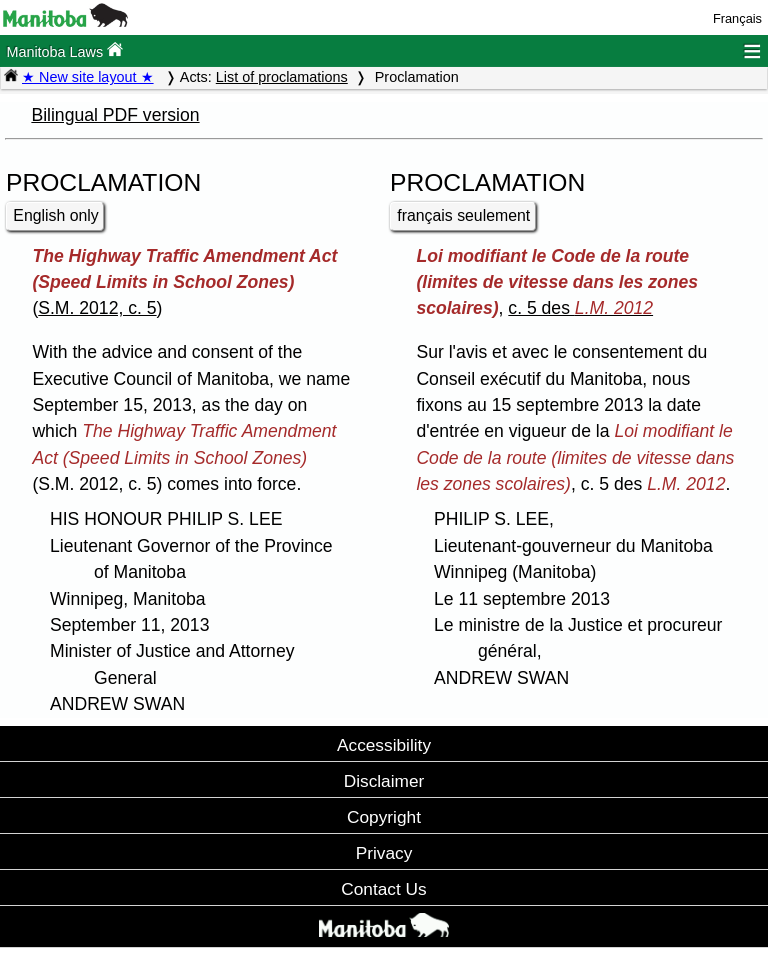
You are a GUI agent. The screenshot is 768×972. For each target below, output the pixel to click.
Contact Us (383, 889)
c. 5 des (580, 308)
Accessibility (384, 745)
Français (737, 18)
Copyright (384, 817)
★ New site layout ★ (88, 77)
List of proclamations (282, 77)
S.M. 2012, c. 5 (97, 308)
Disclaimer (384, 781)
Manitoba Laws (64, 50)
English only (55, 215)
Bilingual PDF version (115, 115)
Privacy (384, 853)
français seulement (463, 215)
